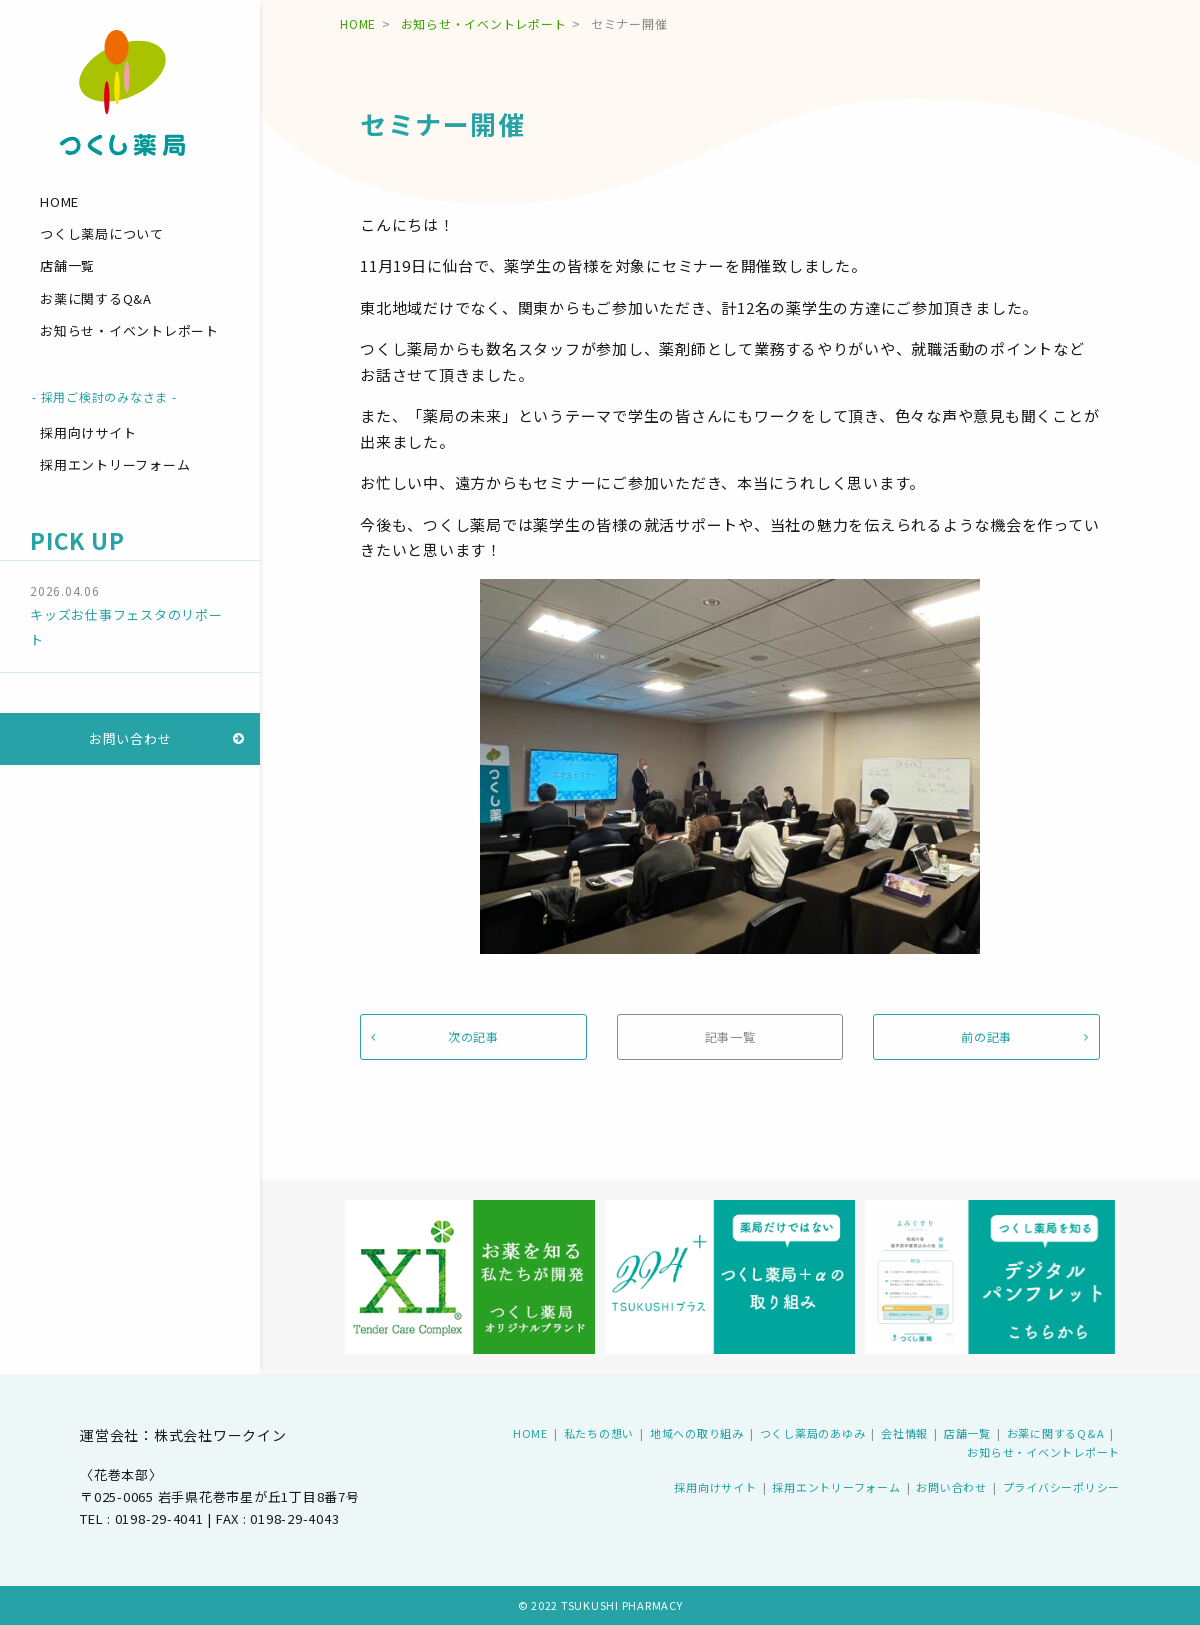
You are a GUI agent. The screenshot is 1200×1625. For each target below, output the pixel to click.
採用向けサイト (88, 432)
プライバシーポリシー (1062, 1487)
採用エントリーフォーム (115, 464)
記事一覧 (730, 1036)
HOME (59, 201)
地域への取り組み (697, 1433)
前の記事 (986, 1036)
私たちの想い (599, 1433)
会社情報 (904, 1433)
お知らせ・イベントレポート (129, 330)
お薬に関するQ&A (96, 298)
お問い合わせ (130, 738)
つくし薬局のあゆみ (813, 1433)
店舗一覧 (67, 265)
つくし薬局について (102, 233)
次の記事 (473, 1036)
